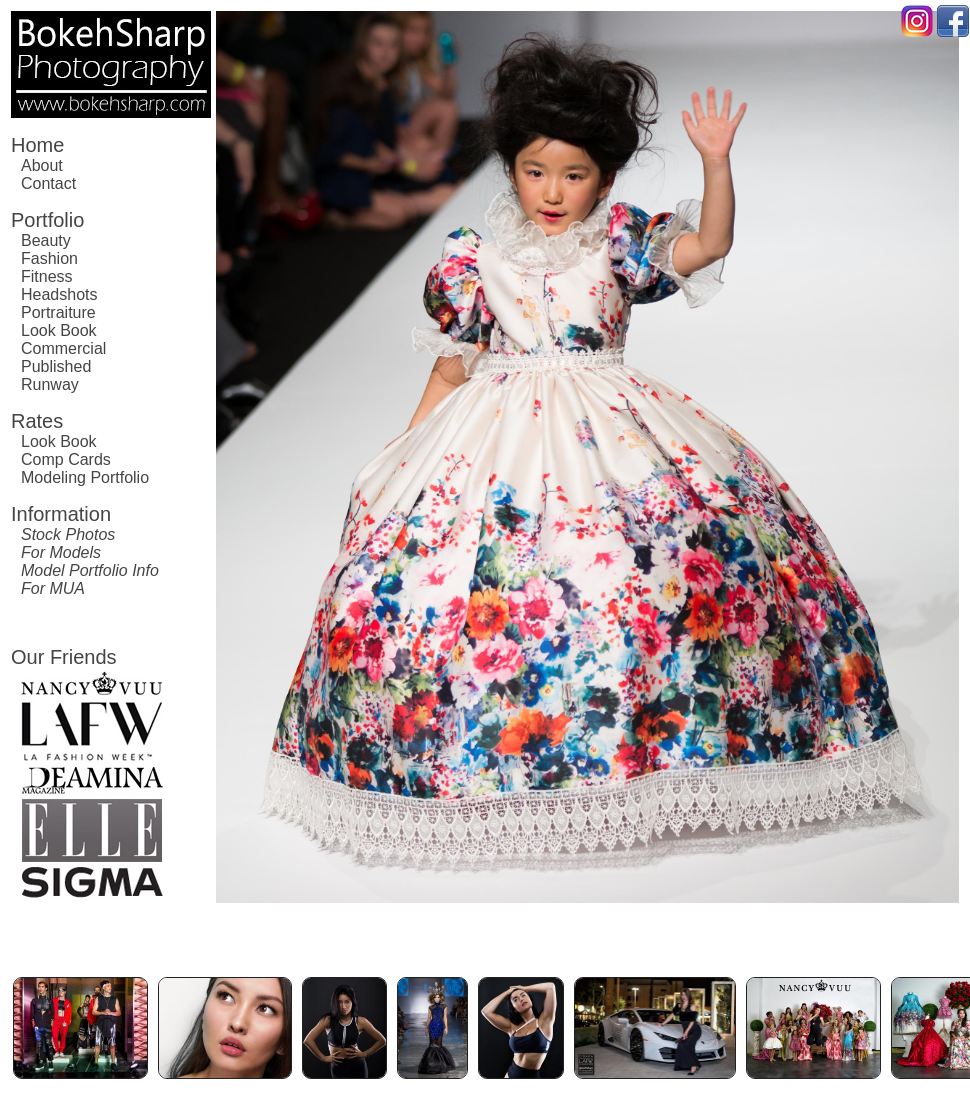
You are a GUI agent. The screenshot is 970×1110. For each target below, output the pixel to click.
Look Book (59, 330)
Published (56, 366)
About (42, 165)
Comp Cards (66, 459)
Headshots (59, 294)
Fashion (49, 258)
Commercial (63, 348)
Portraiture (58, 312)
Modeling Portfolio (85, 477)
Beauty (46, 240)
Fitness (47, 276)
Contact (48, 183)
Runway (50, 384)
